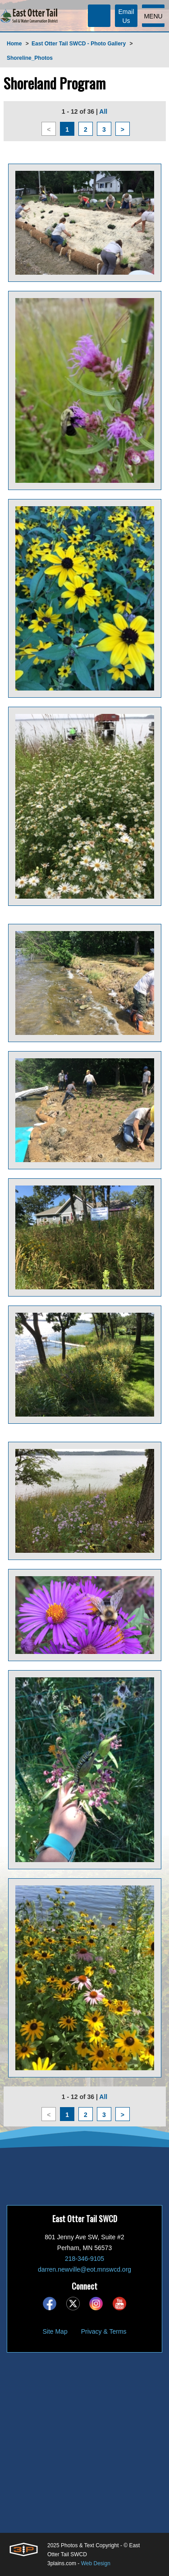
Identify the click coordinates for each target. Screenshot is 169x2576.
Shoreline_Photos (30, 58)
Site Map (54, 2331)
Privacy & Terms (104, 2331)
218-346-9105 (84, 2258)
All (103, 111)
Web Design (95, 2563)
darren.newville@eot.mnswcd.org (84, 2269)
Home (14, 43)
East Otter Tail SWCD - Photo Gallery (79, 43)
